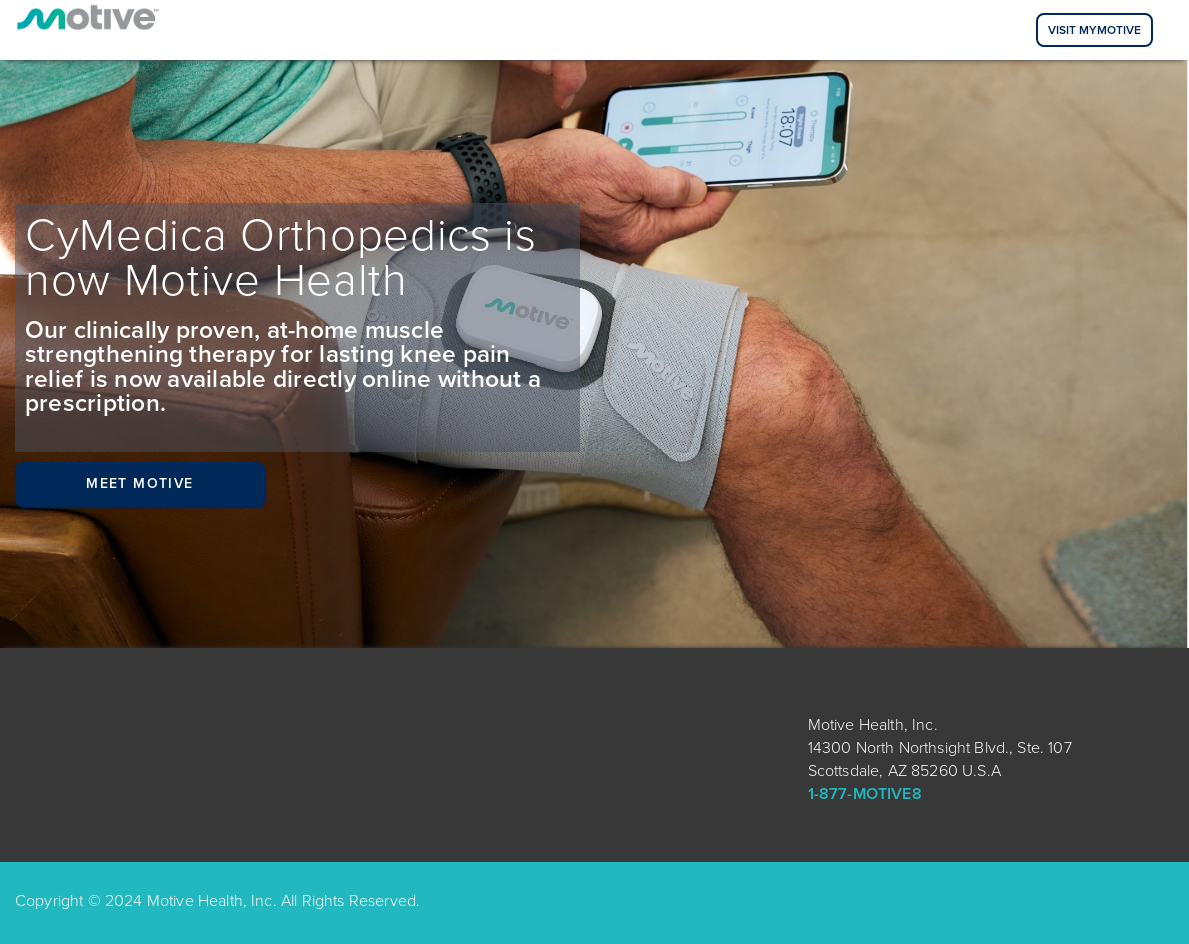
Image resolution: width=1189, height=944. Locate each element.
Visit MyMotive (1094, 30)
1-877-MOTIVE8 (865, 794)
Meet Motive (139, 483)
